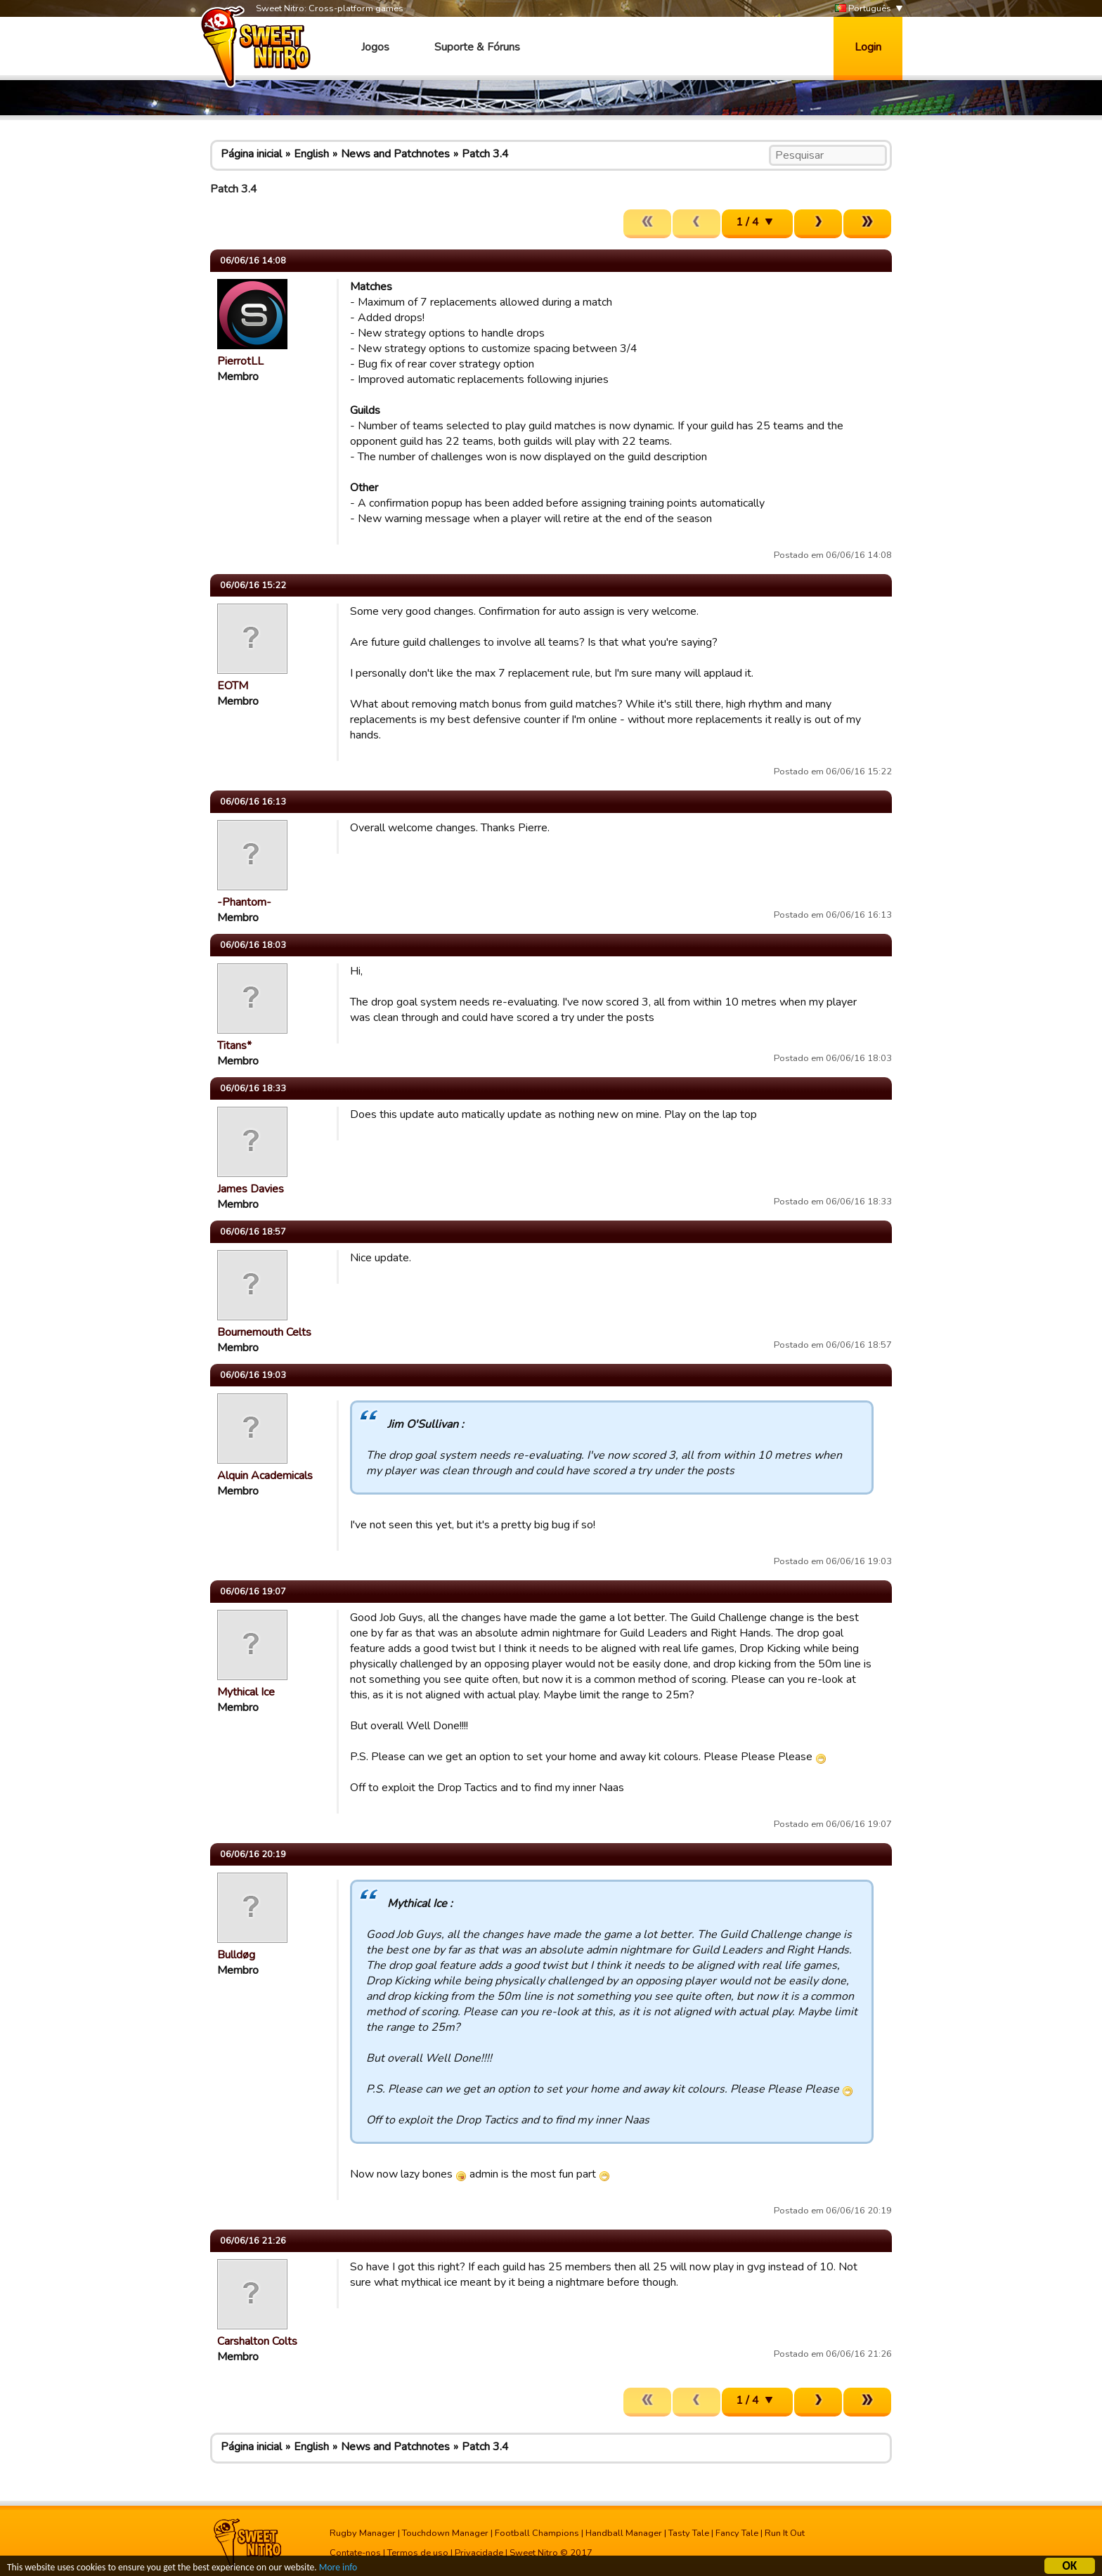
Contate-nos (355, 2552)
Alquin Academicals (265, 1475)
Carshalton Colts (257, 2341)
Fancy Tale (736, 2533)
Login (868, 47)
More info (338, 2569)
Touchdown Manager (445, 2533)
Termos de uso (417, 2552)
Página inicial (251, 154)
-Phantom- (244, 902)
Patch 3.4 (485, 154)
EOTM (232, 686)
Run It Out (785, 2533)
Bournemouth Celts (264, 1332)
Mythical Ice (246, 1692)
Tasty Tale (688, 2533)
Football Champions (537, 2533)
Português (863, 8)
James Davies (250, 1189)
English (311, 154)
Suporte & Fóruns (477, 47)
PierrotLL (240, 361)
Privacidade (479, 2552)
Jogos (375, 47)
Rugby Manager (363, 2533)
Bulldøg (236, 1955)
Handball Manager (623, 2533)
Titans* (234, 1045)
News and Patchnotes (395, 154)
